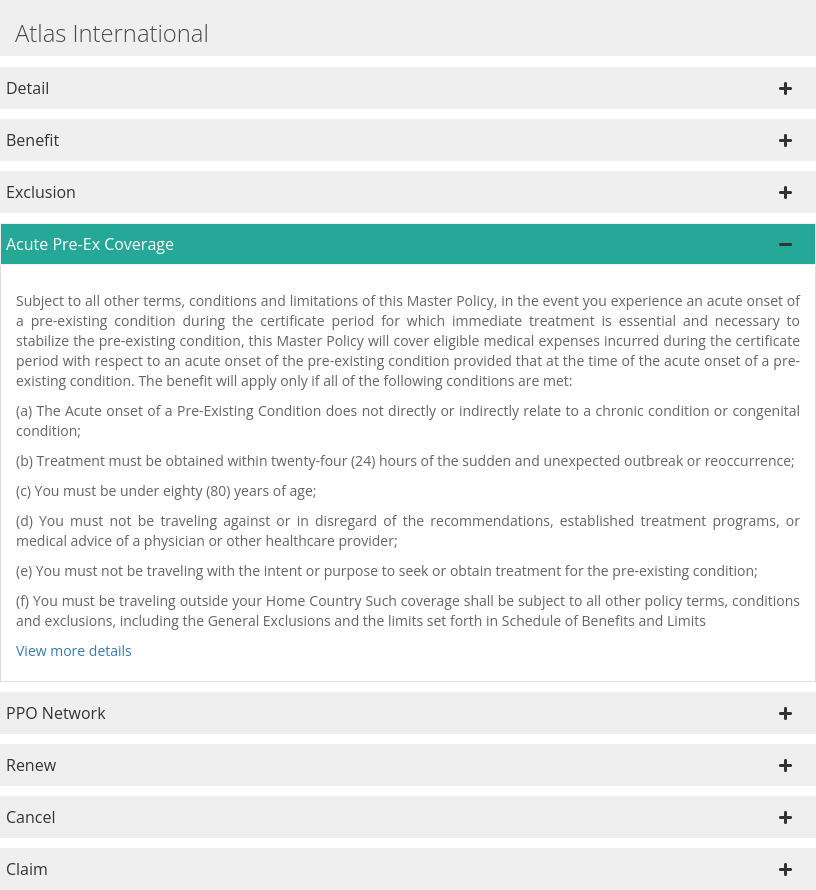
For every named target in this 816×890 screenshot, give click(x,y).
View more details (74, 650)
